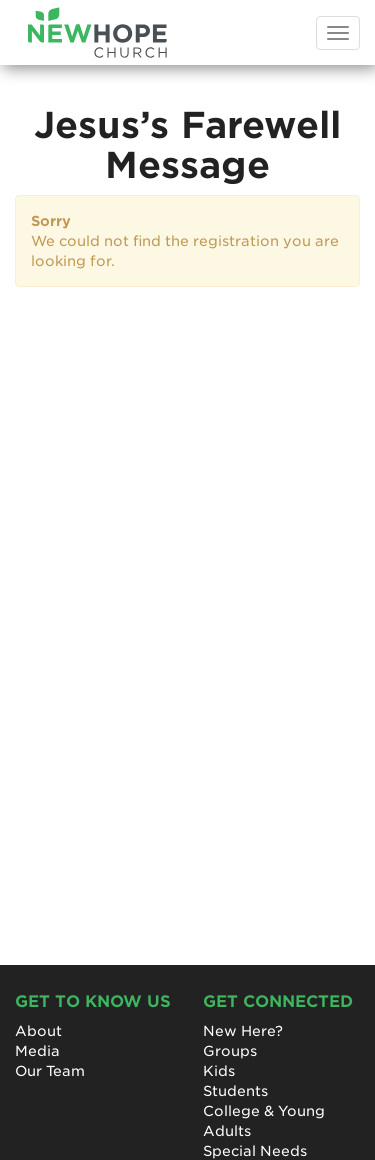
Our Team (50, 1071)
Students (235, 1091)
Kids (219, 1071)
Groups (230, 1051)
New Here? (243, 1031)
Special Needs (255, 1151)
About (38, 1031)
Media (37, 1051)
